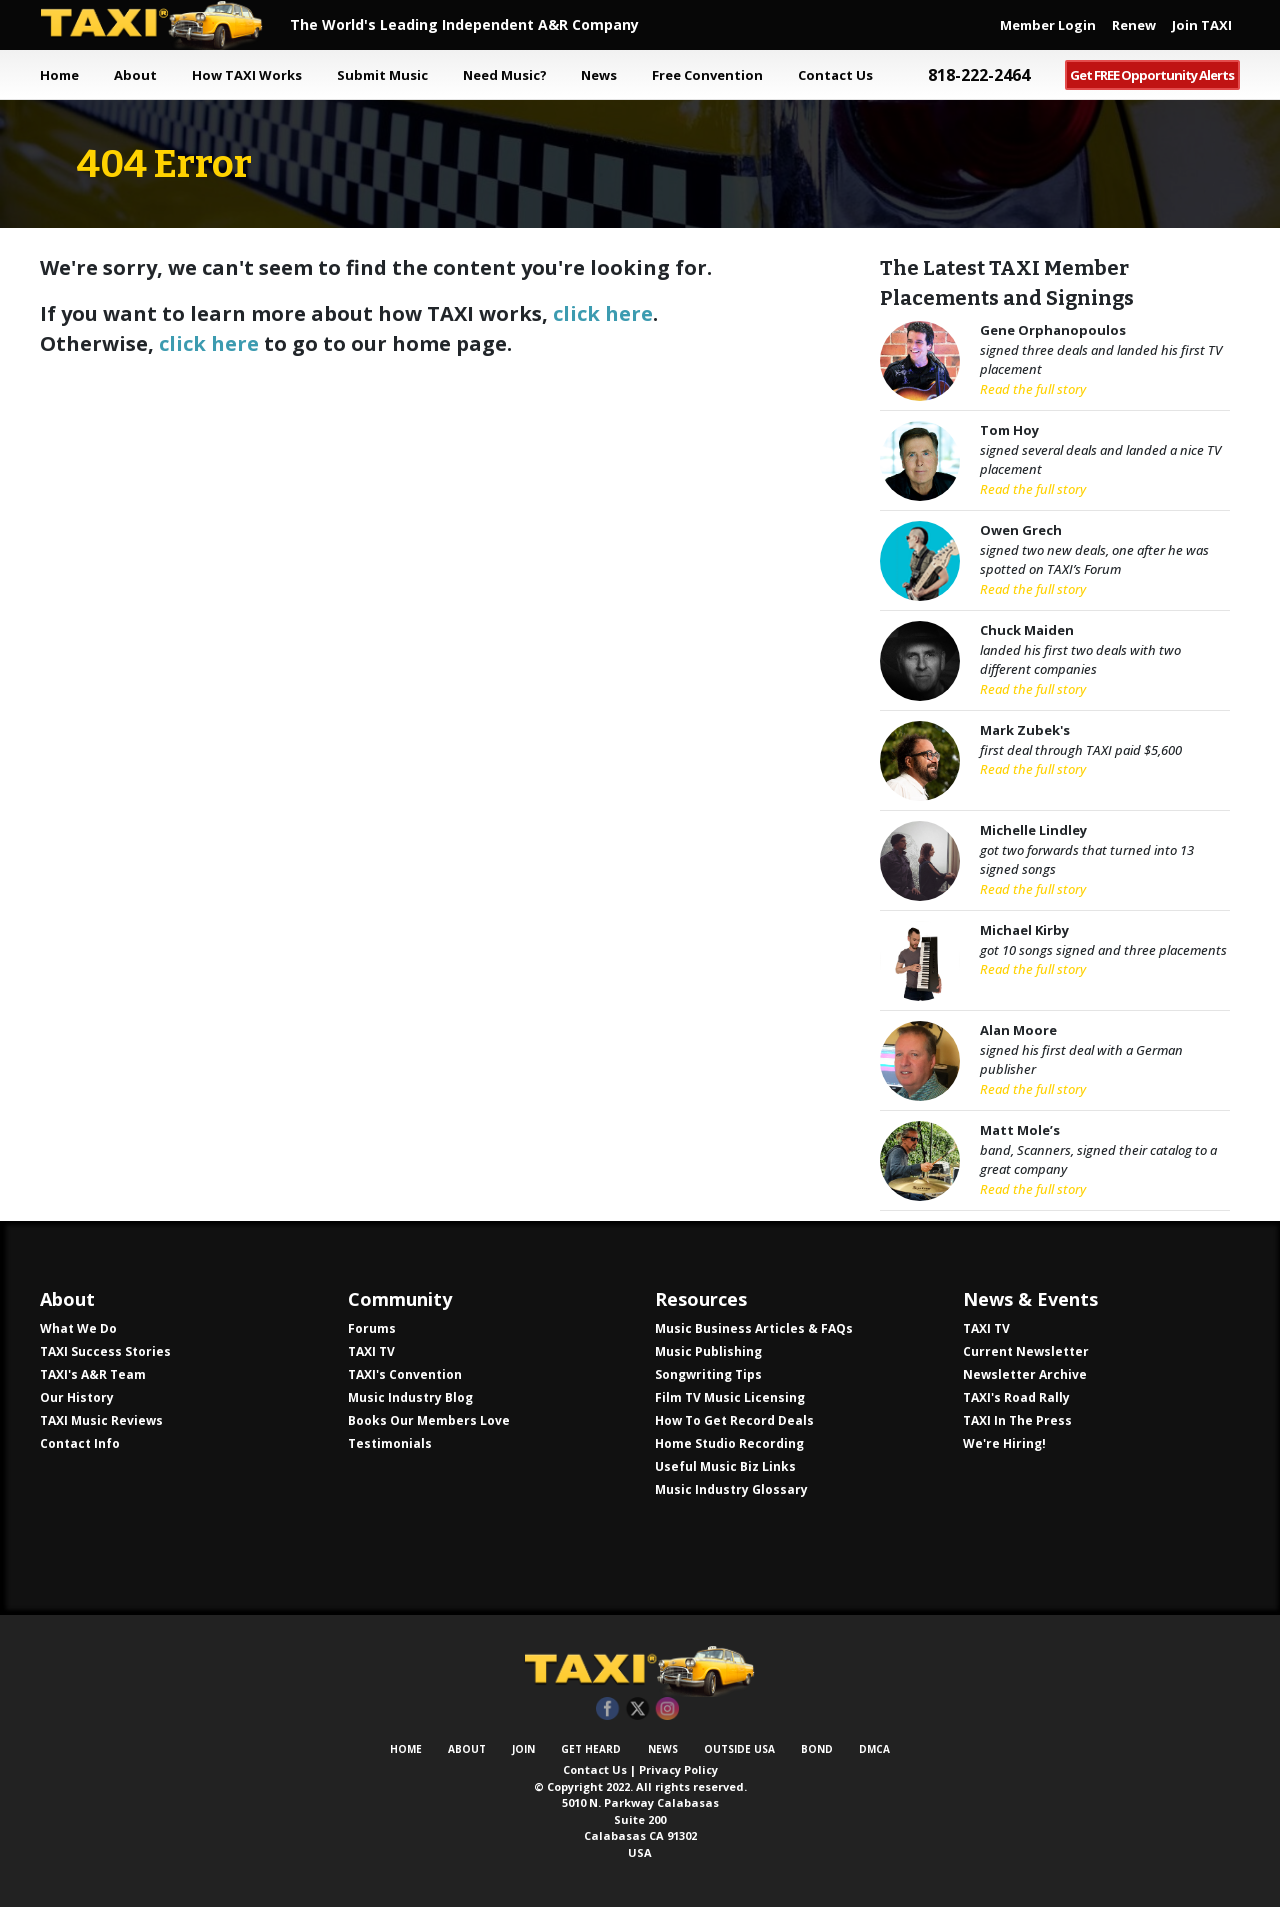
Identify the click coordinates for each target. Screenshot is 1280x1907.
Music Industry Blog (410, 1397)
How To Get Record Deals (734, 1420)
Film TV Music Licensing (730, 1397)
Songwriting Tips (708, 1374)
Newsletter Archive (1025, 1374)
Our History (77, 1397)
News (663, 1749)
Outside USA (739, 1749)
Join (523, 1749)
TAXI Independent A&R (640, 1671)
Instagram (667, 1709)
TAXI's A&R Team (93, 1374)
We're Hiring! (1004, 1443)
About (467, 1749)
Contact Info (80, 1443)
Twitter (637, 1709)
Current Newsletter (1026, 1351)
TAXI (165, 25)
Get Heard (591, 1749)
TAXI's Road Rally (1016, 1397)
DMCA (874, 1749)
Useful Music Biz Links (725, 1466)
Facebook (607, 1709)
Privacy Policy (678, 1769)
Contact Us (595, 1769)
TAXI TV (371, 1351)
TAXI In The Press (1017, 1420)
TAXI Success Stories (105, 1351)
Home (59, 75)
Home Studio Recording (729, 1443)
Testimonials (390, 1443)
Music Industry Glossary (731, 1489)
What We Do (78, 1328)
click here (603, 313)
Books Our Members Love (429, 1420)
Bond (817, 1749)
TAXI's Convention (405, 1374)
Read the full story (1033, 389)
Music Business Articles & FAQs (754, 1328)
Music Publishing (708, 1351)
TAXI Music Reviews (101, 1420)
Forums (372, 1328)
